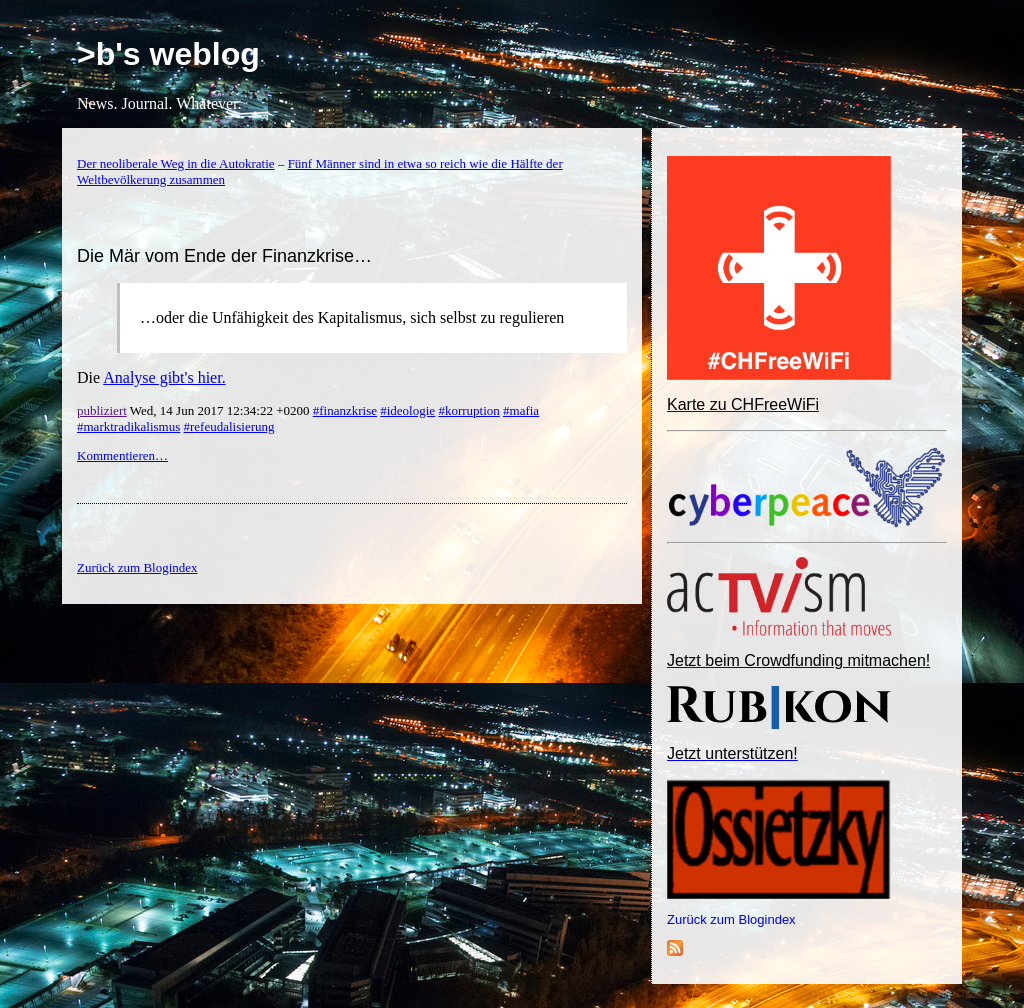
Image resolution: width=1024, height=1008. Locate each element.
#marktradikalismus (128, 426)
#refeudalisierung (229, 426)
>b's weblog (168, 54)
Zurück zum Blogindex (731, 919)
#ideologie (407, 410)
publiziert (102, 410)
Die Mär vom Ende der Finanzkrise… (224, 256)
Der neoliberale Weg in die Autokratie (176, 163)
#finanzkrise (345, 410)
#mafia (521, 410)
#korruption (468, 410)
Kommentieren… (122, 455)
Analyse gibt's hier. (164, 377)
